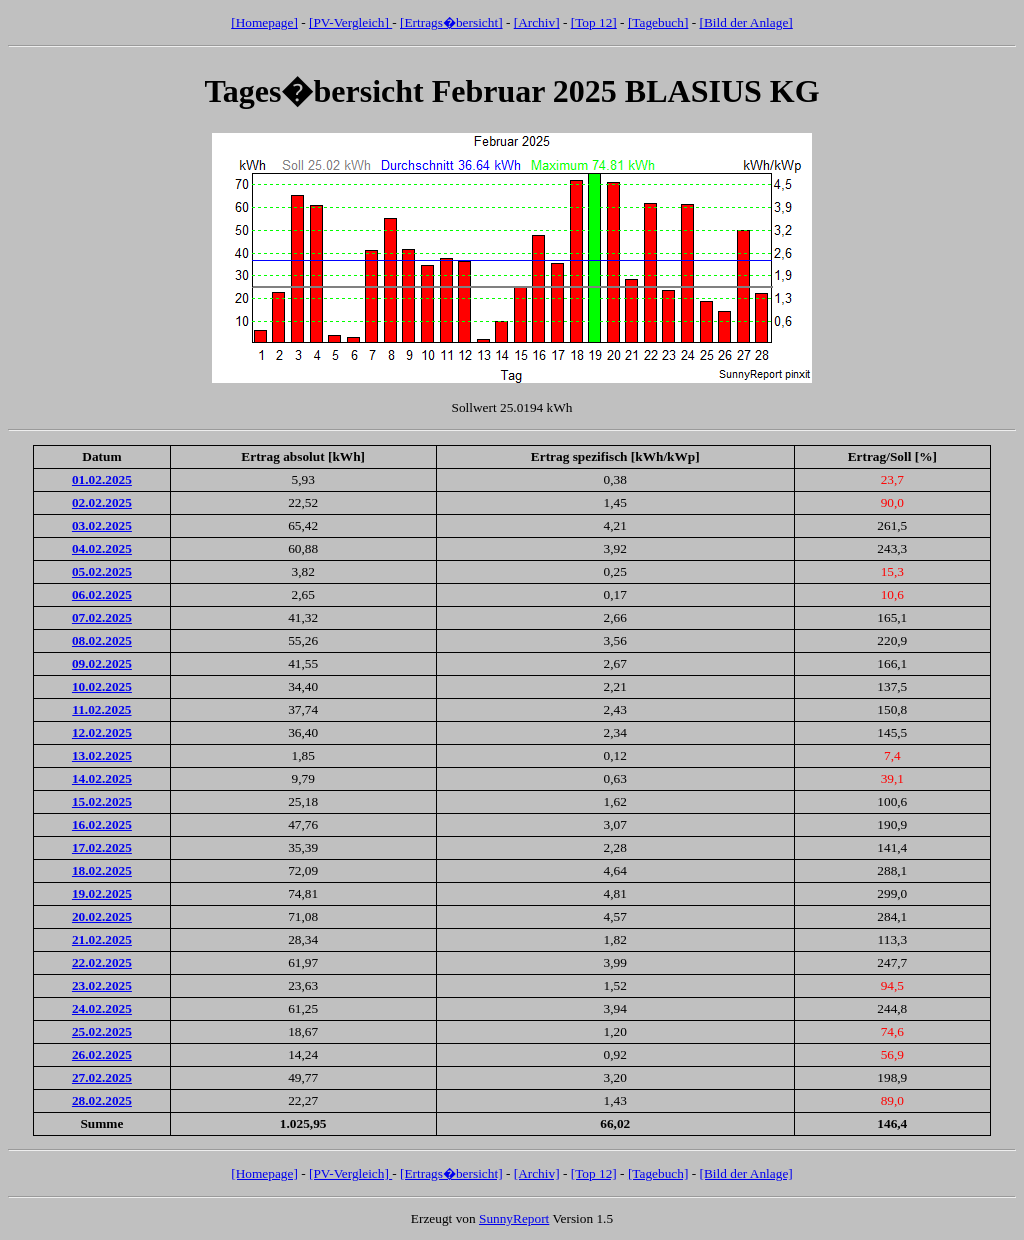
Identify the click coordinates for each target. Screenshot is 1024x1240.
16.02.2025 (102, 824)
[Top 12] (594, 22)
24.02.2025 (102, 1008)
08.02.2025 (102, 640)
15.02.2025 (102, 801)
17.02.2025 (102, 847)
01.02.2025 (102, 479)
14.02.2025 (102, 778)
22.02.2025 (102, 962)
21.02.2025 (102, 939)
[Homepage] (264, 22)
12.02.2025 (102, 732)
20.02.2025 (102, 916)
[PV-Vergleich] (350, 22)
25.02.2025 (102, 1031)
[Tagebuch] (658, 22)
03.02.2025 (102, 525)
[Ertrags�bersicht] (451, 22)
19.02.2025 (102, 893)
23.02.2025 (102, 985)
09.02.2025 (102, 663)
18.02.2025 (102, 870)
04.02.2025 (102, 548)
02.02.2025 (102, 502)
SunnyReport (514, 1218)
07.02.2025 (102, 617)
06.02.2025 (102, 594)
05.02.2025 (102, 571)
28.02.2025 (102, 1100)
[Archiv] (537, 22)
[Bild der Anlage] (745, 22)
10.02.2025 (102, 686)
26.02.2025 (102, 1054)
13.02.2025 (102, 755)
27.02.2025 (102, 1077)
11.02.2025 (101, 709)
